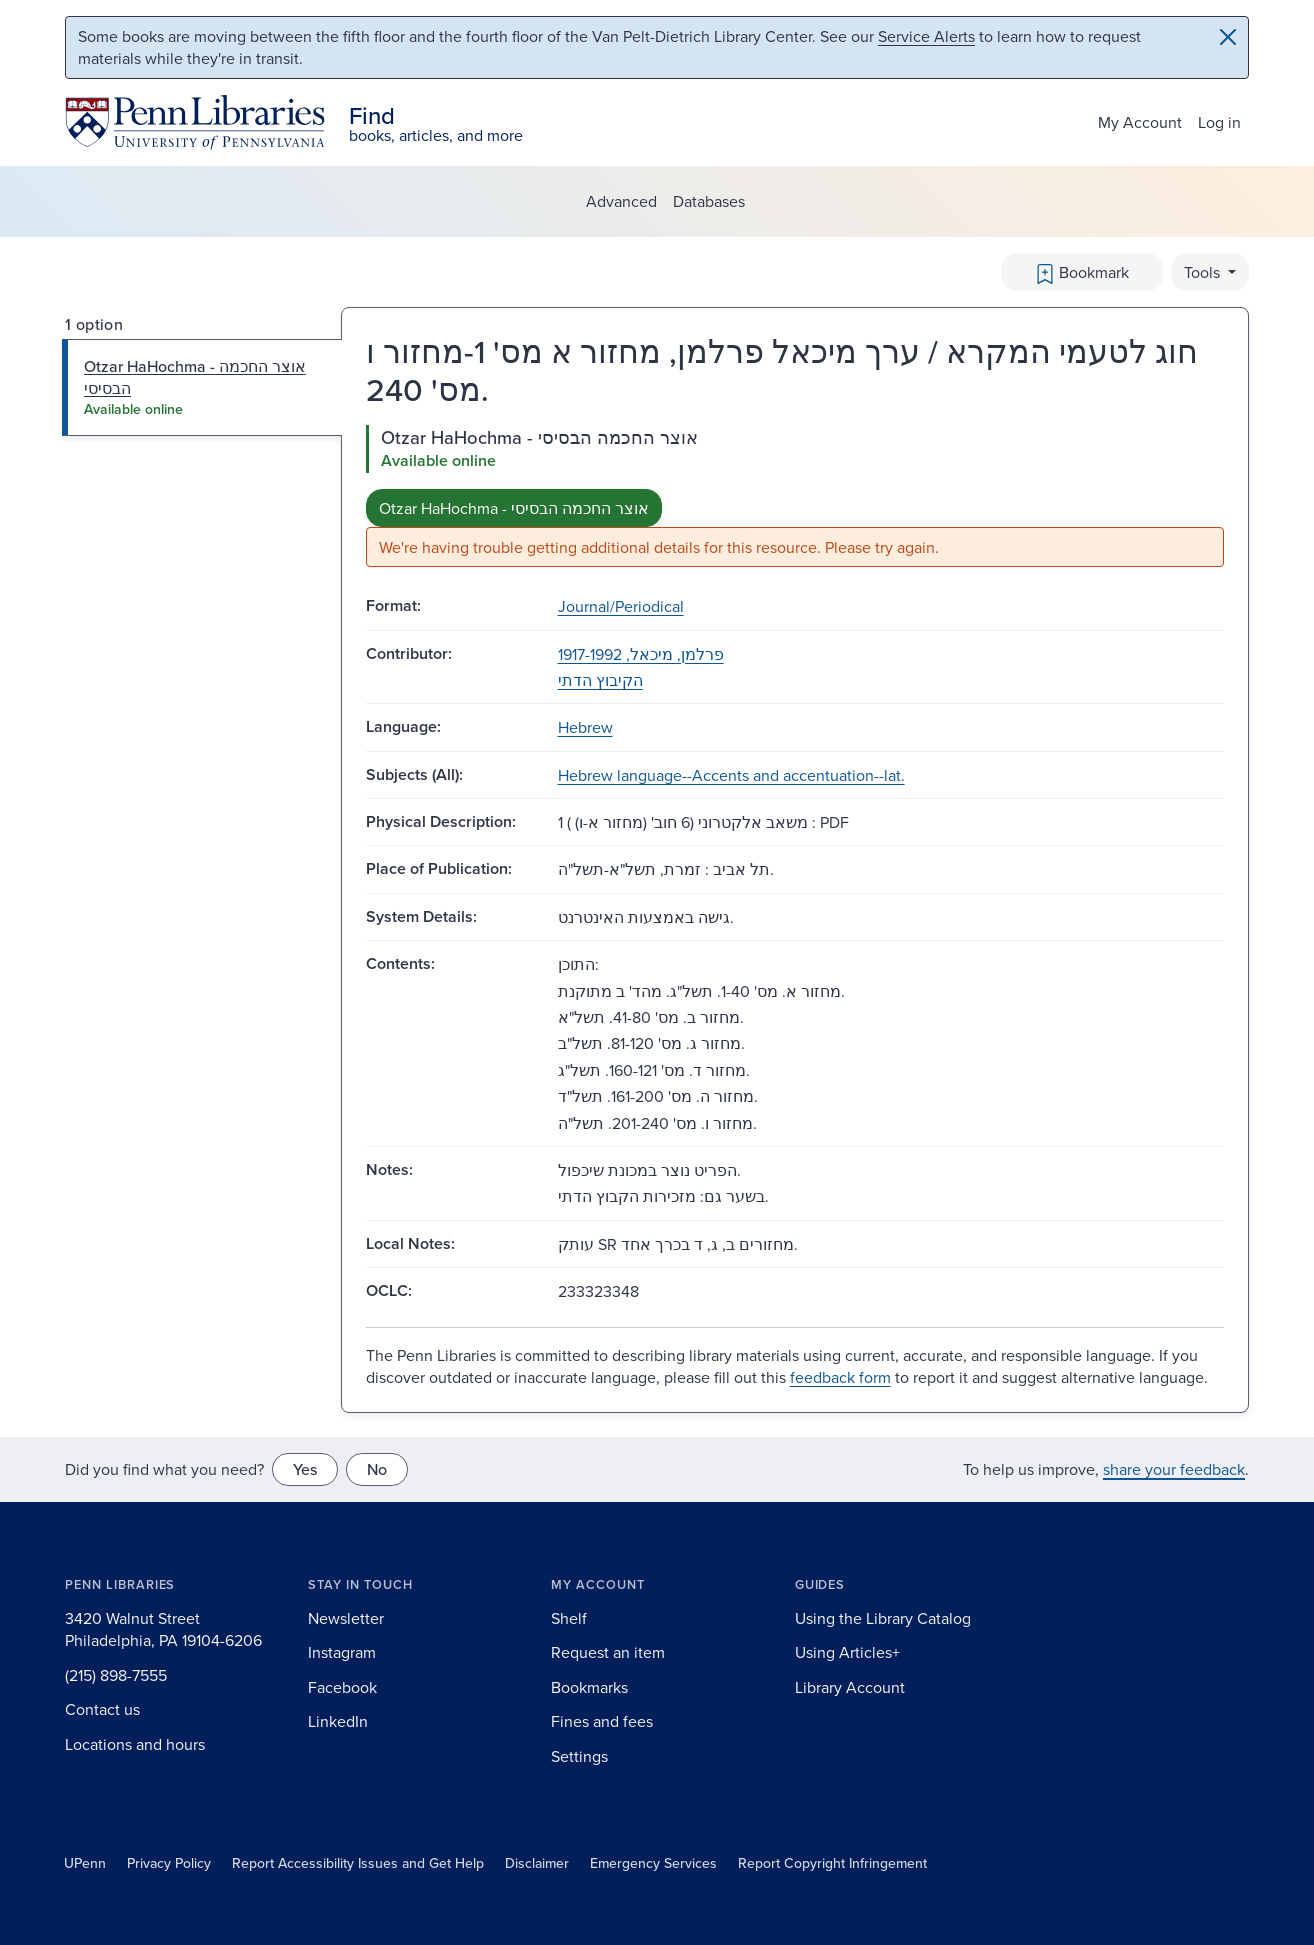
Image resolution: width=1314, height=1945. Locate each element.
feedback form (840, 1377)
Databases (709, 201)
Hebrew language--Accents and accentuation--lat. (731, 775)
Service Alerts (926, 36)
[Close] (1228, 37)
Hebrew (585, 727)
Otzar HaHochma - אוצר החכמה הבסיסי (514, 508)
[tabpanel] (795, 496)
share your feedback (1174, 1469)
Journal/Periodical (621, 606)
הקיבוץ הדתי (600, 680)
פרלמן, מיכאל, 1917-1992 (641, 654)
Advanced (621, 201)
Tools (1204, 272)
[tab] (202, 387)
